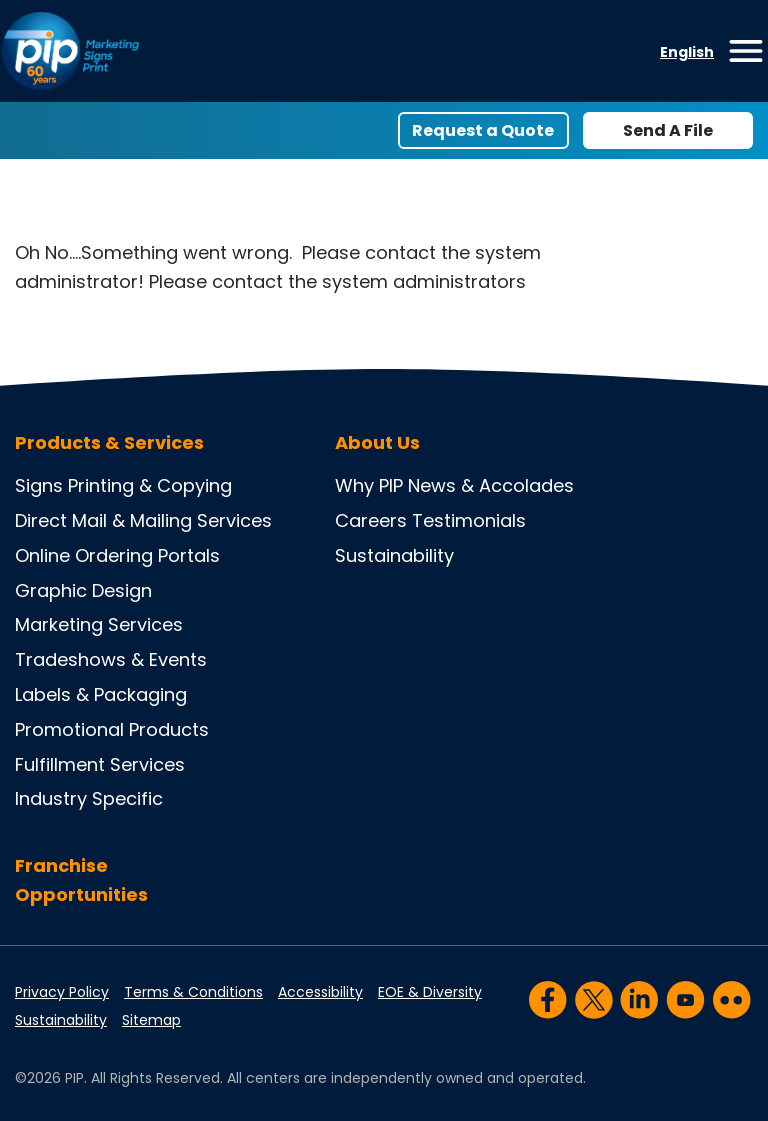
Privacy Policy (62, 992)
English (687, 52)
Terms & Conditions (193, 992)
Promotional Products (112, 729)
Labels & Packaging (101, 694)
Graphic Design (83, 590)
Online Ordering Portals (117, 555)
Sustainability (394, 555)
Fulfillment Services (100, 764)
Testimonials (469, 520)
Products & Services (109, 443)
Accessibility (320, 992)
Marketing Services (99, 624)
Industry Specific (89, 798)
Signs (39, 485)
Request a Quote (483, 130)
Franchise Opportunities (81, 880)
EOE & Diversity (430, 992)
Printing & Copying (150, 485)
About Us (377, 443)
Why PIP (369, 485)
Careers (371, 520)
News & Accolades (491, 485)
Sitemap (151, 1020)
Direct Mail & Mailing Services (143, 520)
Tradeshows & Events (111, 659)
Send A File (668, 130)
